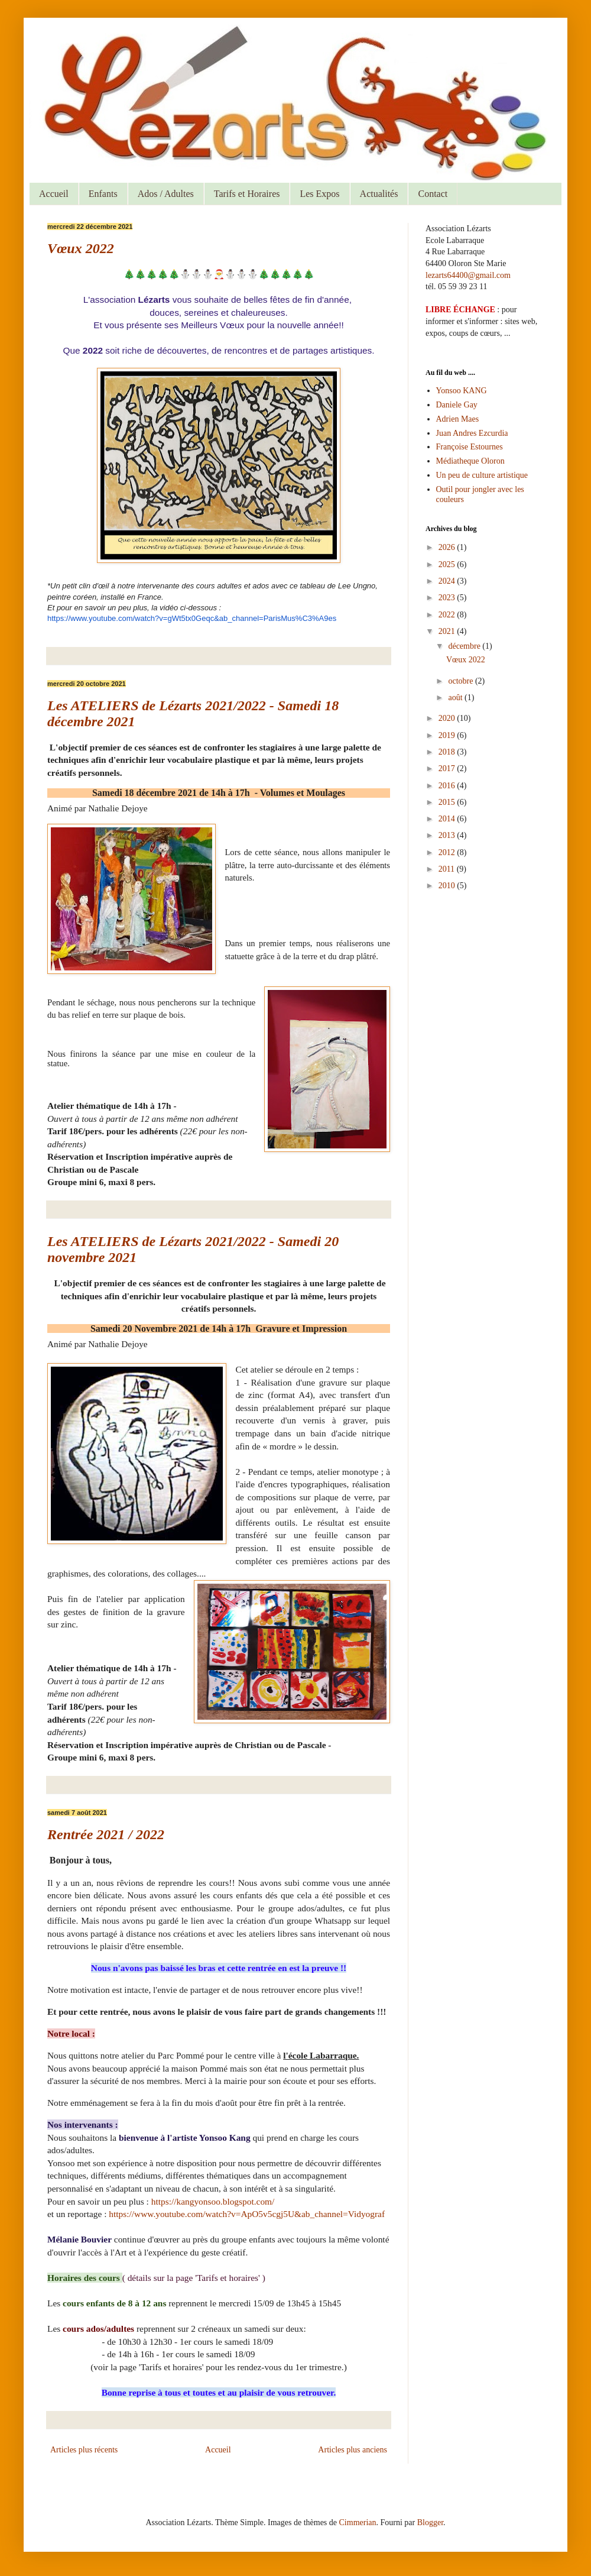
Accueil (54, 194)
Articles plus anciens (352, 2449)
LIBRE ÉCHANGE (460, 309)
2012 (448, 852)
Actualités (379, 194)
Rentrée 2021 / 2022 (105, 1834)
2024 (448, 581)
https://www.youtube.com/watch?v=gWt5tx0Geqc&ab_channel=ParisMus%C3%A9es (191, 618)
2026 (448, 547)
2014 (448, 818)
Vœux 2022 (80, 248)
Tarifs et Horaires (247, 194)
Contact (432, 194)
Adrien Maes (457, 419)
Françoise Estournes (469, 446)
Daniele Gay (457, 404)
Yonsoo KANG (461, 390)
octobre (461, 681)
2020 (448, 718)
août (456, 697)
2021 (448, 631)
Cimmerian (357, 2522)
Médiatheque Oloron (470, 461)
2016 (448, 785)
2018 (448, 751)
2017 (448, 768)
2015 (448, 802)
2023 (448, 597)
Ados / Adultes (166, 194)
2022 (448, 614)
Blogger (430, 2522)
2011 (448, 869)
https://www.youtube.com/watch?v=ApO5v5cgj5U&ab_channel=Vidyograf (247, 2214)
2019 (448, 735)
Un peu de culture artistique (482, 475)
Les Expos (319, 194)
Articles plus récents (84, 2449)
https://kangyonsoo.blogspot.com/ (213, 2201)
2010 (448, 885)
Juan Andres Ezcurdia (472, 433)
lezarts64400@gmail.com (468, 275)
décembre (465, 646)
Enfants (103, 194)
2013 (448, 835)
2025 (448, 564)
